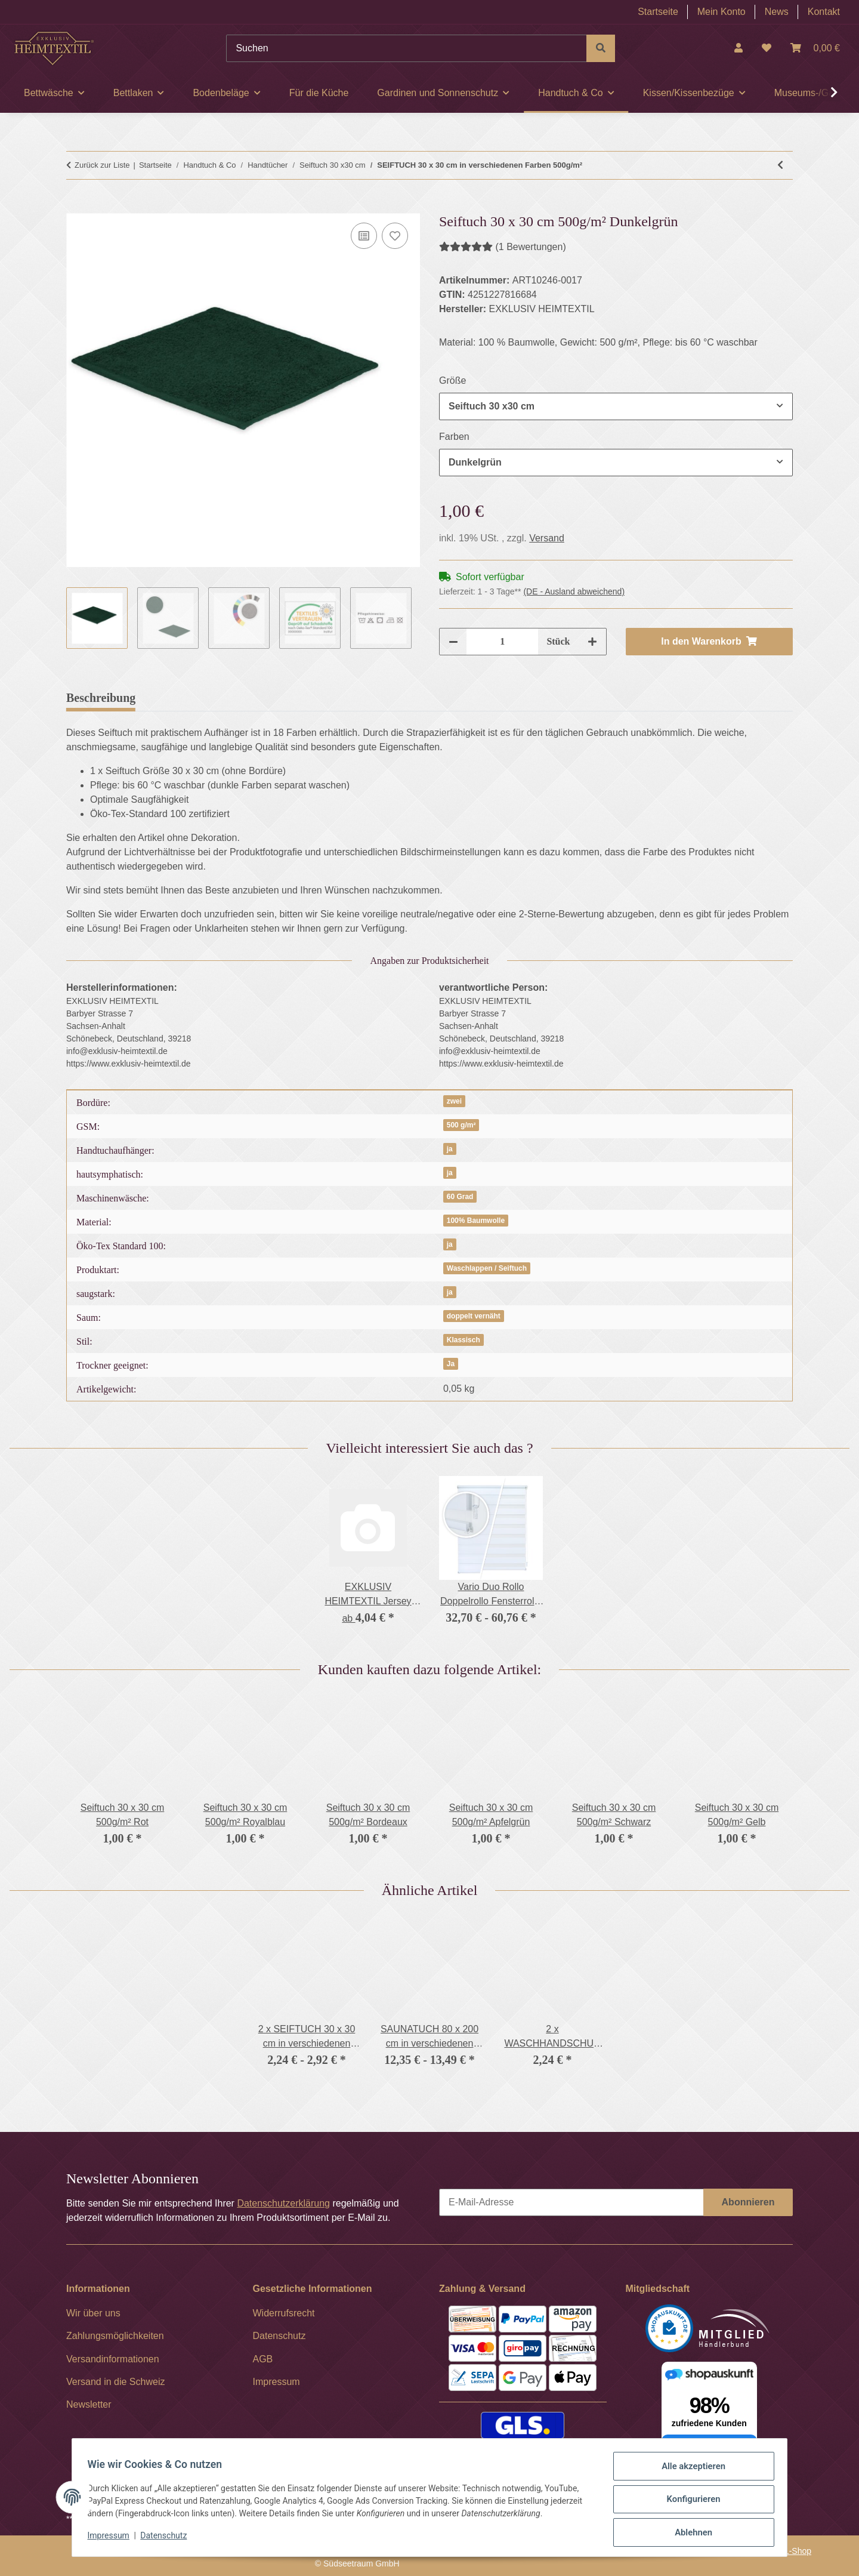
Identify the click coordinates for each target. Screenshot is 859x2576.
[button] (738, 48)
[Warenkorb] (815, 48)
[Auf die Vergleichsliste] (364, 236)
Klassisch (463, 1340)
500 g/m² (461, 1125)
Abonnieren (748, 2202)
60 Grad (460, 1197)
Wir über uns (93, 2313)
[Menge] (502, 641)
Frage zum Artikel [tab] (288, 697)
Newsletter (89, 2404)
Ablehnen (689, 2533)
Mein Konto (721, 12)
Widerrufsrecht (284, 2313)
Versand (546, 538)
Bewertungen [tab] (188, 697)
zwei (454, 1101)
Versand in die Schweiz (115, 2382)
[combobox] (616, 406)
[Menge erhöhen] (592, 641)
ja (450, 1149)
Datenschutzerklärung (283, 2203)
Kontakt (824, 12)
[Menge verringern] (453, 641)
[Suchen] (406, 48)
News (777, 12)
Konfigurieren (689, 2502)
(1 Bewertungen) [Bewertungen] (502, 247)
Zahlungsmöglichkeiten (115, 2336)
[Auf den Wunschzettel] (395, 236)
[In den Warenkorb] (75, 206)
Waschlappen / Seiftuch (487, 1268)
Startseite (658, 12)
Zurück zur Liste (102, 165)
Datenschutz (167, 2539)
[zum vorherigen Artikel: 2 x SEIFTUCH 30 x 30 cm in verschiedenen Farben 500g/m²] (780, 165)
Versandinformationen (112, 2359)
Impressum (112, 2539)
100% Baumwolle (476, 1220)
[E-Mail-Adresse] (571, 2202)
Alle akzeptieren (689, 2471)
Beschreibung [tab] (100, 697)
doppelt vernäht (473, 1316)
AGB (263, 2359)
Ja (451, 1364)
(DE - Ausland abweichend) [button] (574, 591)
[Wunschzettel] (766, 48)
